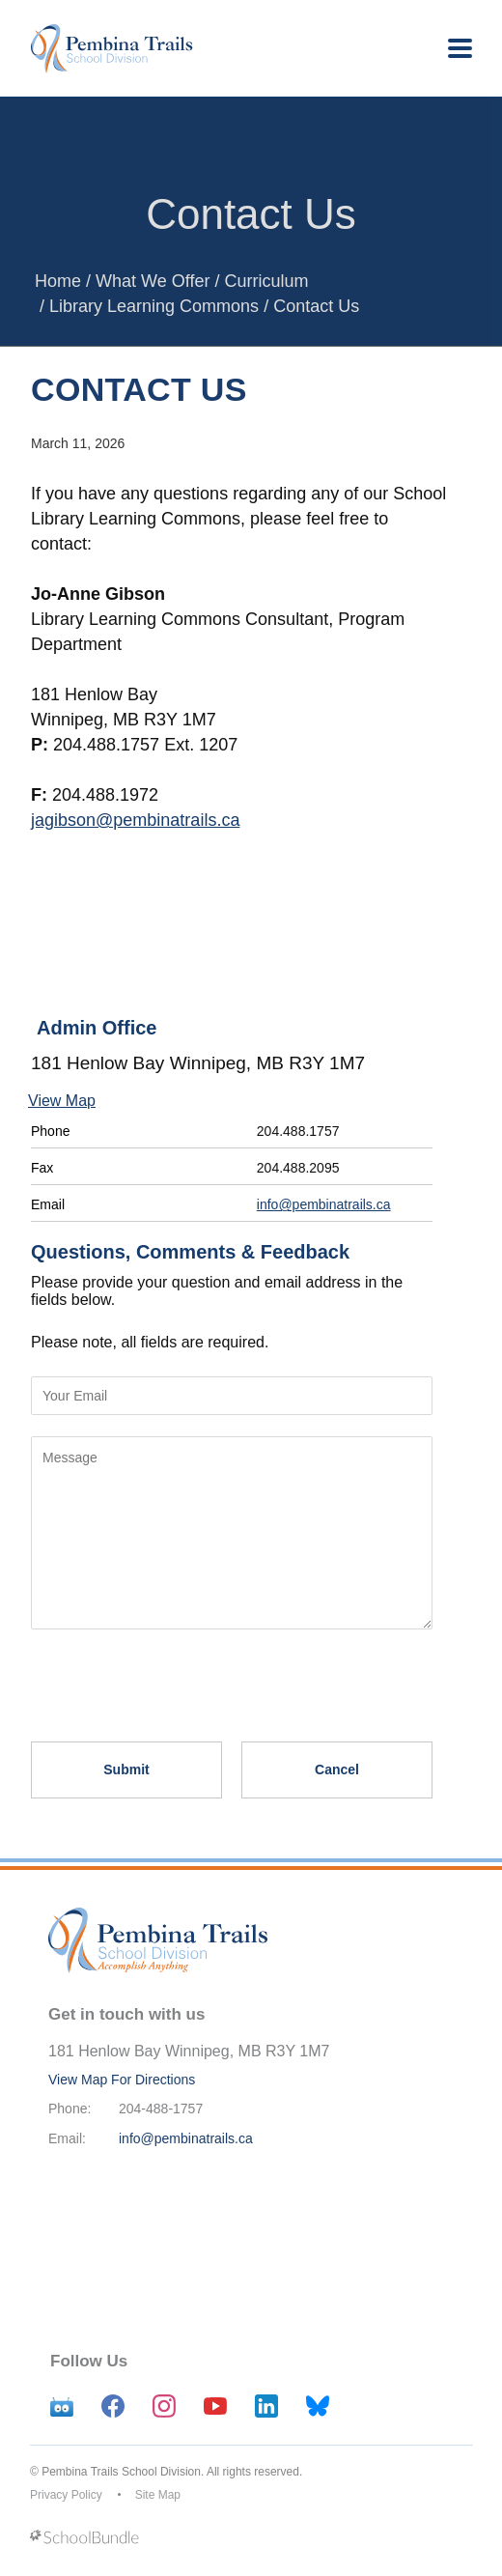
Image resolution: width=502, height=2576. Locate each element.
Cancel (337, 1769)
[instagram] (164, 2406)
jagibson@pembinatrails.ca (135, 820)
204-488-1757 (161, 2108)
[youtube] (215, 2406)
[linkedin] (266, 2406)
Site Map (158, 2495)
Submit (126, 1769)
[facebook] (113, 2406)
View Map (62, 1100)
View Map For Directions (121, 2079)
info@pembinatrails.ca (324, 1204)
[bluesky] (317, 2406)
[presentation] (177, 1676)
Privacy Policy (66, 2495)
